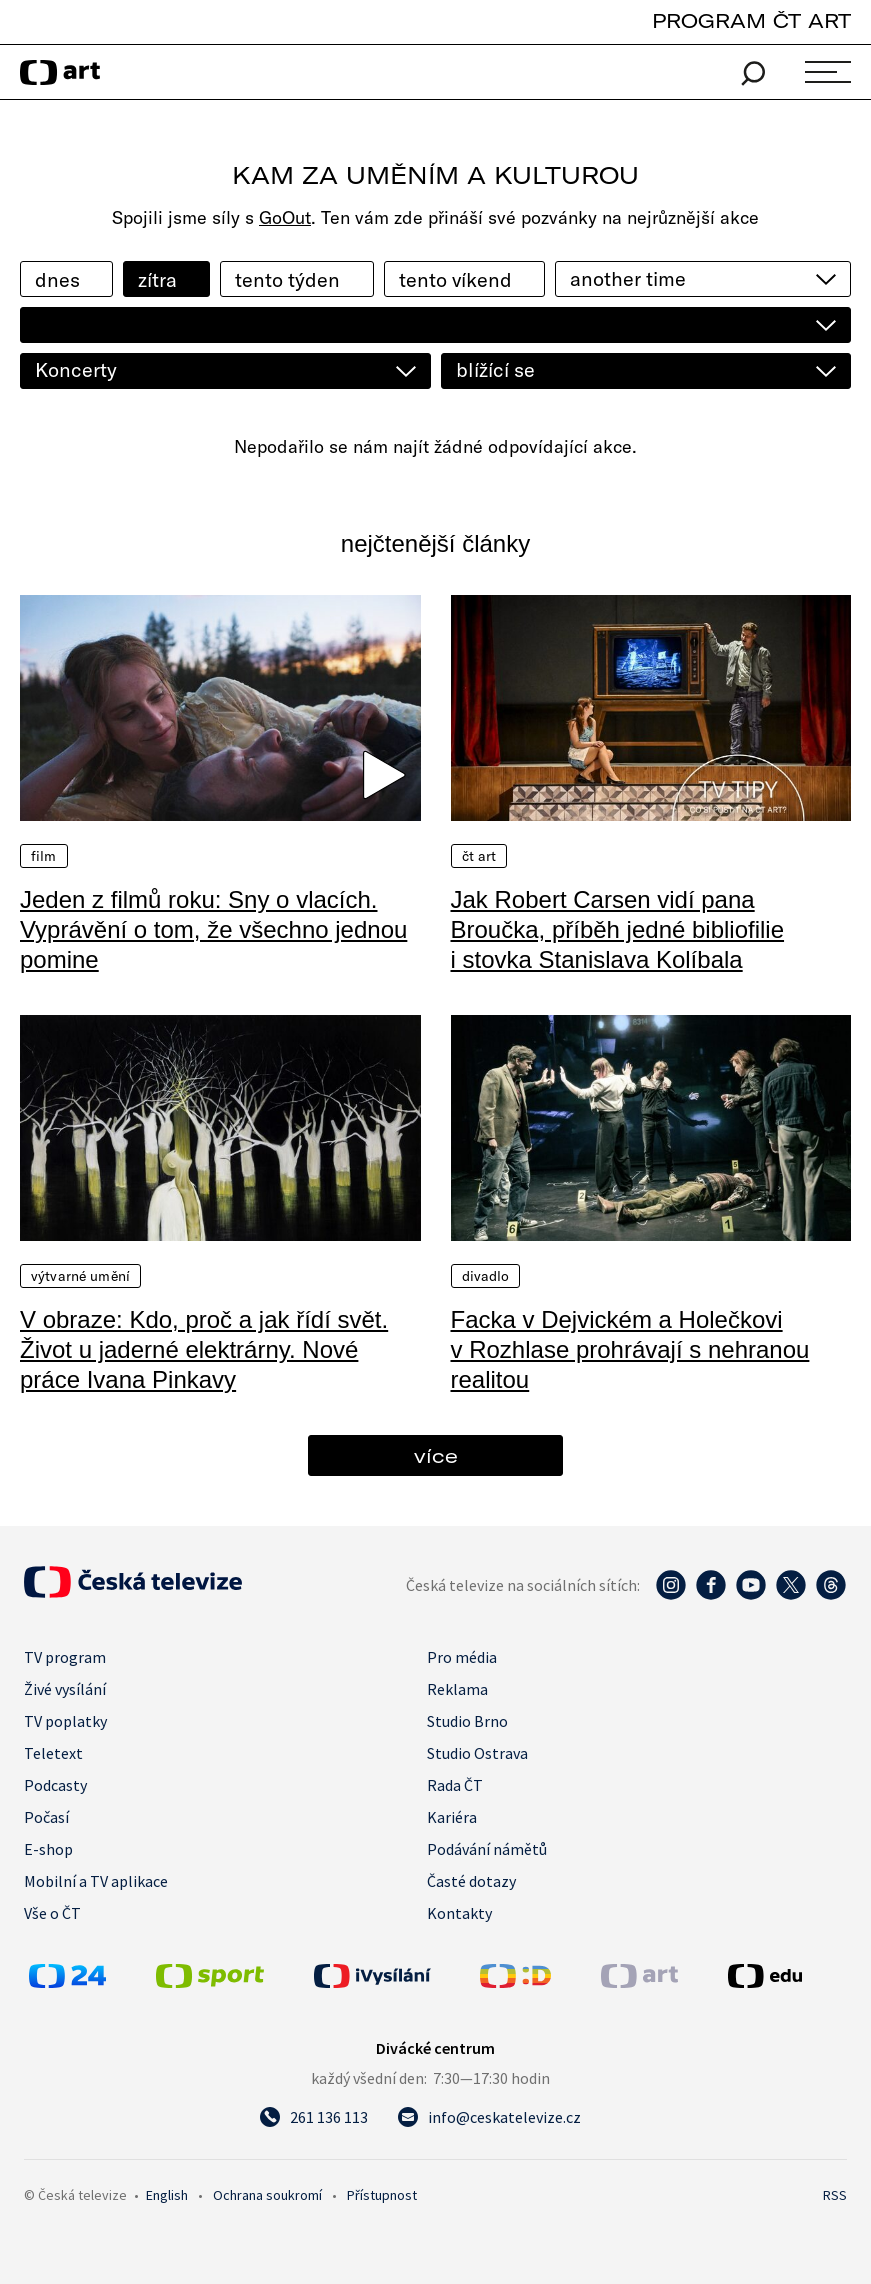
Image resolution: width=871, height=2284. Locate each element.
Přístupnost (382, 2195)
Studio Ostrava (477, 1753)
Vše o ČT (52, 1913)
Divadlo (486, 1276)
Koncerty (76, 369)
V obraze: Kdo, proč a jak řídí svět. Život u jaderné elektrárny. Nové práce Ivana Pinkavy (204, 1349)
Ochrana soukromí (267, 2195)
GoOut (285, 217)
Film (44, 856)
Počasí (46, 1817)
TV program (65, 1657)
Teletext (53, 1753)
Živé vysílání (65, 1689)
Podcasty (55, 1785)
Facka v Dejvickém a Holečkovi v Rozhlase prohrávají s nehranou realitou (630, 1349)
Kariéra (452, 1817)
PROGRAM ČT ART (751, 20)
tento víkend (455, 279)
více (436, 1455)
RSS (835, 2195)
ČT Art (479, 856)
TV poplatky (65, 1721)
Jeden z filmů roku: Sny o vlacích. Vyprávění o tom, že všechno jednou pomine (213, 929)
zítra (157, 279)
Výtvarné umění (80, 1276)
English (167, 2195)
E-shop (48, 1849)
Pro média (462, 1657)
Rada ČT (455, 1785)
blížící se (495, 369)
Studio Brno (467, 1721)
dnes (57, 279)
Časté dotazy (471, 1881)
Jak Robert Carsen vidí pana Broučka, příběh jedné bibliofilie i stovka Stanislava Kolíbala (618, 929)
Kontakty (459, 1913)
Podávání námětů (487, 1849)
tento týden (287, 279)
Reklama (457, 1689)
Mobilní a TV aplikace (96, 1881)
